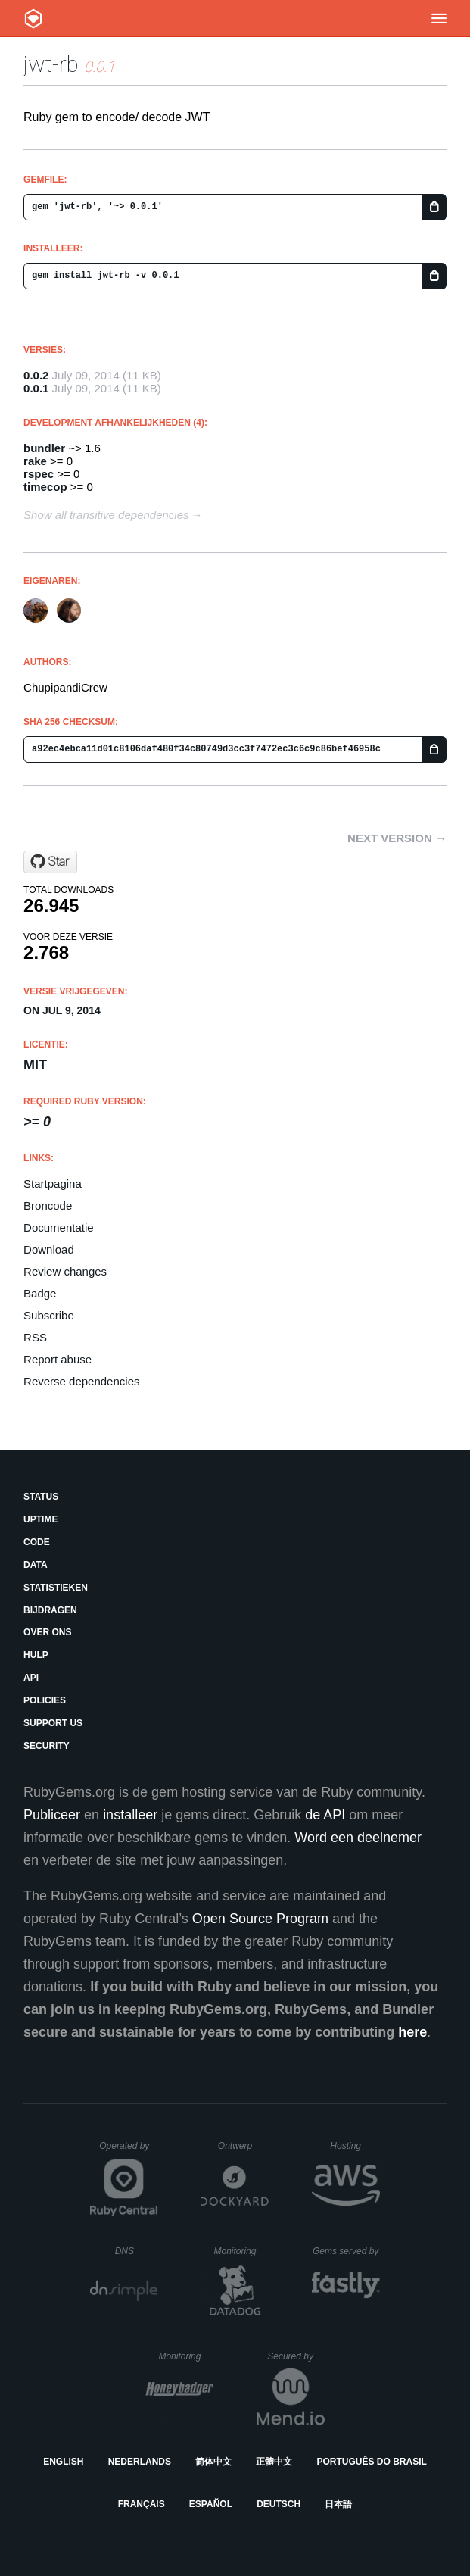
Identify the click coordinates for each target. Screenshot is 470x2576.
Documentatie (58, 1227)
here (412, 2032)
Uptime (40, 1519)
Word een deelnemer (358, 1837)
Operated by (128, 2151)
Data (35, 1565)
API (31, 1677)
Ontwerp (243, 2145)
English (63, 2461)
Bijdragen (50, 1610)
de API (325, 1814)
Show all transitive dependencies (105, 514)
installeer (130, 1814)
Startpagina (52, 1183)
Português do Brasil (372, 2461)
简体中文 (213, 2461)
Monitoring (241, 2251)
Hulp (35, 1655)
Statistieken (55, 1587)
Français (141, 2504)
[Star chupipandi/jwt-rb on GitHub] (50, 862)
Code (36, 1542)
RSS (35, 1337)
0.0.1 (35, 388)
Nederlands (139, 2461)
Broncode (47, 1205)
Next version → (397, 838)
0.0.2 (35, 375)
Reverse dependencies (81, 1381)
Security (46, 1746)
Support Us (52, 1723)
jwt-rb (51, 64)
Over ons (47, 1632)
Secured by (295, 2356)
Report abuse (57, 1359)
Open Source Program (260, 1918)
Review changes (65, 1271)
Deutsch (278, 2504)
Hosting (354, 2145)
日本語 (338, 2504)
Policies (44, 1700)
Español (210, 2504)
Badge (39, 1293)
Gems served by (346, 2251)
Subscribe (48, 1315)
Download (48, 1249)
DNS (137, 2251)
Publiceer (51, 1814)
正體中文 (274, 2461)
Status (40, 1496)
